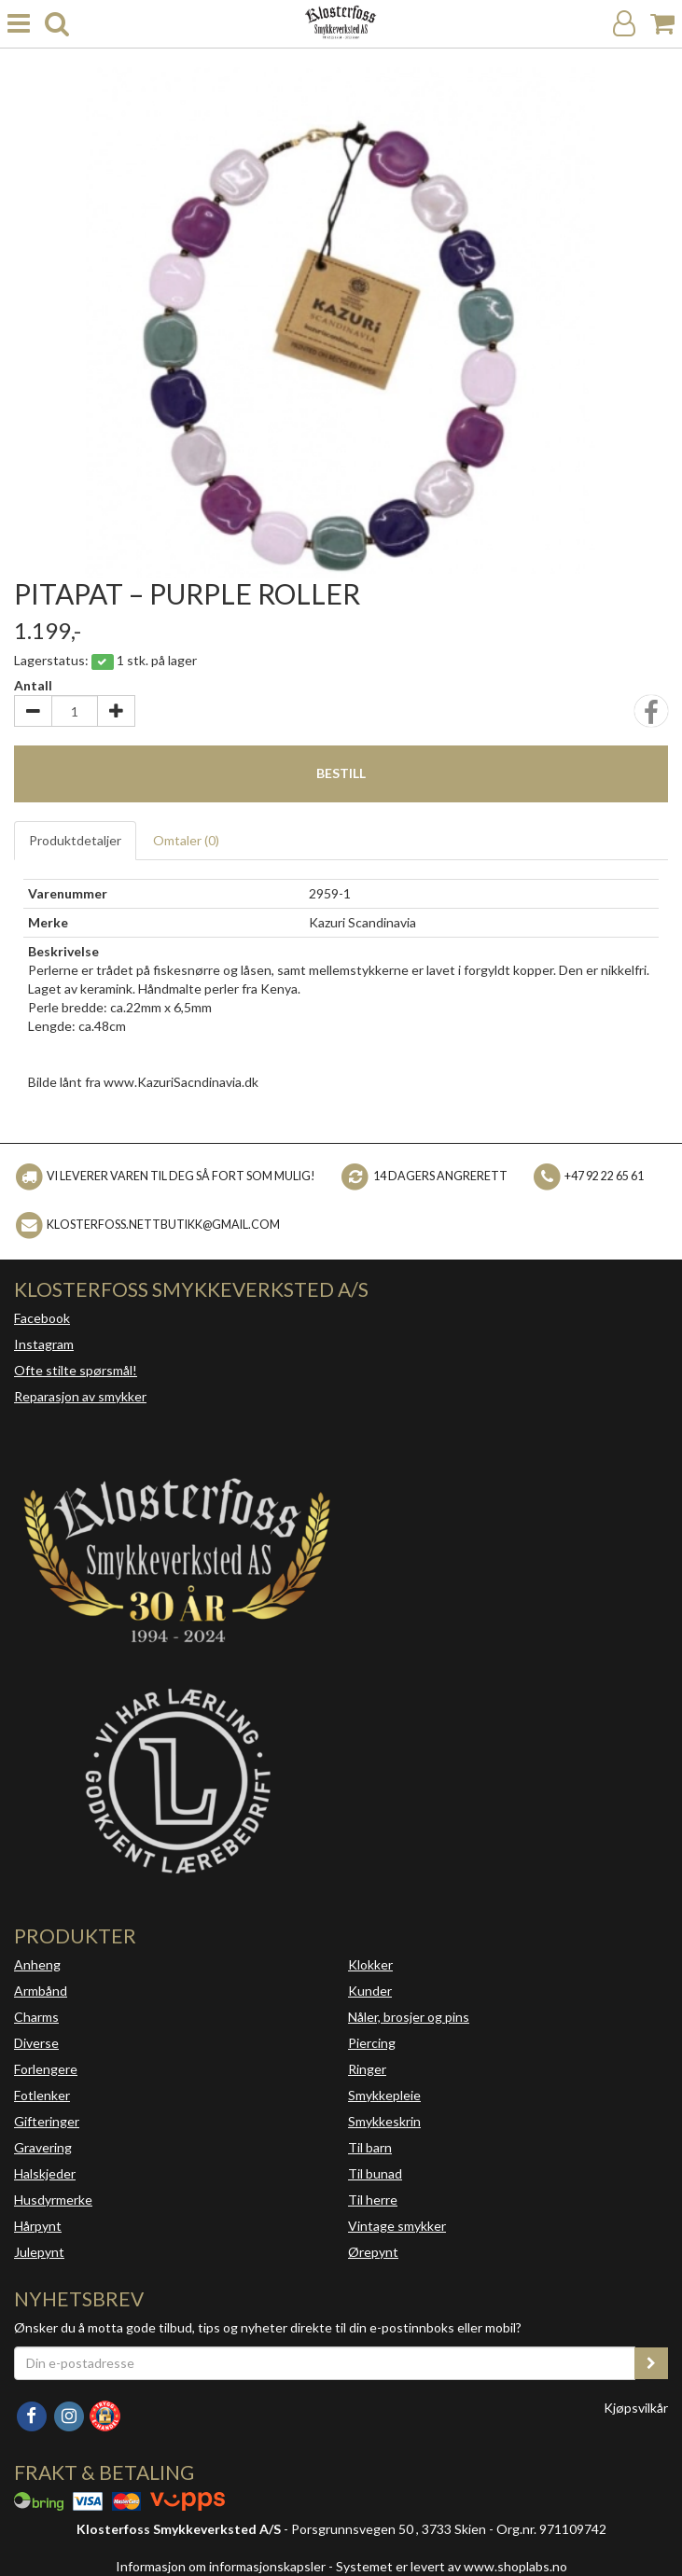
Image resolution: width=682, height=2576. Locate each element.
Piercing (372, 2043)
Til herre (372, 2199)
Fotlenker (42, 2095)
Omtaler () (186, 840)
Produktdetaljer (75, 840)
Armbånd (40, 1990)
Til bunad (375, 2173)
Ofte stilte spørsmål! (75, 1370)
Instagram (44, 1344)
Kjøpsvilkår (636, 2408)
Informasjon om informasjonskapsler (221, 2566)
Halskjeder (45, 2173)
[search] (57, 24)
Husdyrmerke (53, 2199)
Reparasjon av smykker (80, 1396)
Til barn (370, 2147)
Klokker (370, 1964)
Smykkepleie (384, 2095)
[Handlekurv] (662, 24)
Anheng (37, 1964)
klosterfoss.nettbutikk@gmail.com (163, 1225)
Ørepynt (373, 2252)
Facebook (42, 1318)
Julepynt (39, 2252)
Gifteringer (46, 2121)
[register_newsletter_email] (651, 2363)
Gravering (43, 2147)
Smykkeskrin (384, 2121)
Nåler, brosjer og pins (408, 2017)
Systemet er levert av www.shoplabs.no (451, 2566)
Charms (36, 2017)
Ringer (367, 2069)
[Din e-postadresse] (324, 2363)
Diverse (36, 2043)
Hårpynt (38, 2226)
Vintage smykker (397, 2226)
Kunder (370, 1990)
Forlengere (45, 2069)
